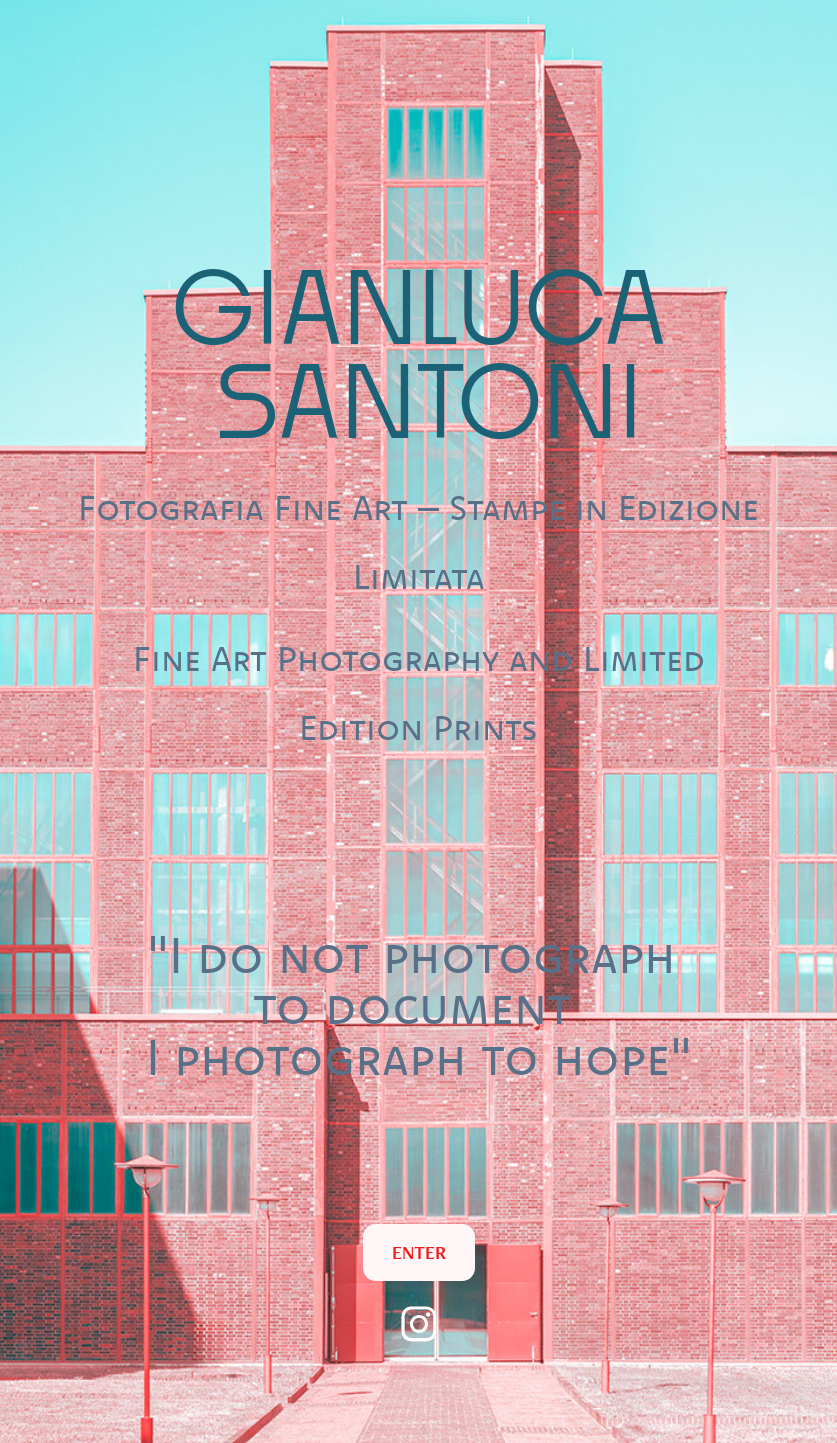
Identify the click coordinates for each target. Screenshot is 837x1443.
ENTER (419, 1252)
